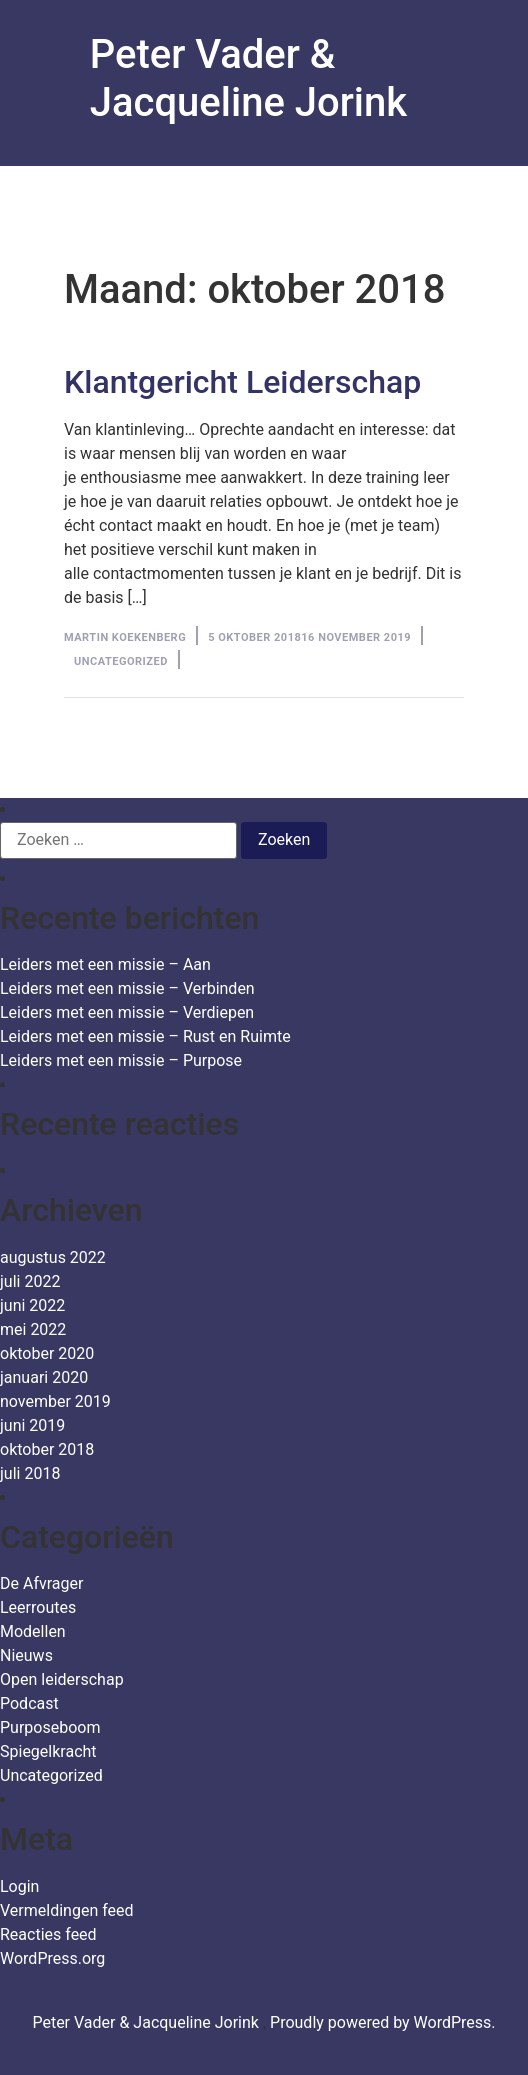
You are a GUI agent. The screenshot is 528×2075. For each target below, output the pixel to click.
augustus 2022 (53, 1257)
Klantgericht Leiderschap (242, 382)
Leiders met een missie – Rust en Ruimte (145, 1036)
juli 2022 (30, 1281)
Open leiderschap (62, 1679)
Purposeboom (50, 1727)
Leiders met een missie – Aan (105, 964)
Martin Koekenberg (125, 637)
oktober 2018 (47, 1449)
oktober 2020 (47, 1353)
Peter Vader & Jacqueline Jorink (248, 78)
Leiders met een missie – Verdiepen (127, 1012)
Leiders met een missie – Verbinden (127, 988)
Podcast (29, 1703)
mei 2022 (33, 1329)
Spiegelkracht (48, 1751)
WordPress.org (52, 1958)
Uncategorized (121, 661)
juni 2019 (32, 1425)
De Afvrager (41, 1583)
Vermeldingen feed (67, 1910)
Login (19, 1886)
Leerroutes (38, 1607)
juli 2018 (30, 1473)
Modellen (33, 1631)
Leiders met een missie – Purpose (121, 1060)
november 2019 (55, 1401)
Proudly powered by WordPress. (383, 2022)
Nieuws (26, 1655)
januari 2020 (44, 1377)
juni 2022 (32, 1305)
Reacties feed (48, 1934)
